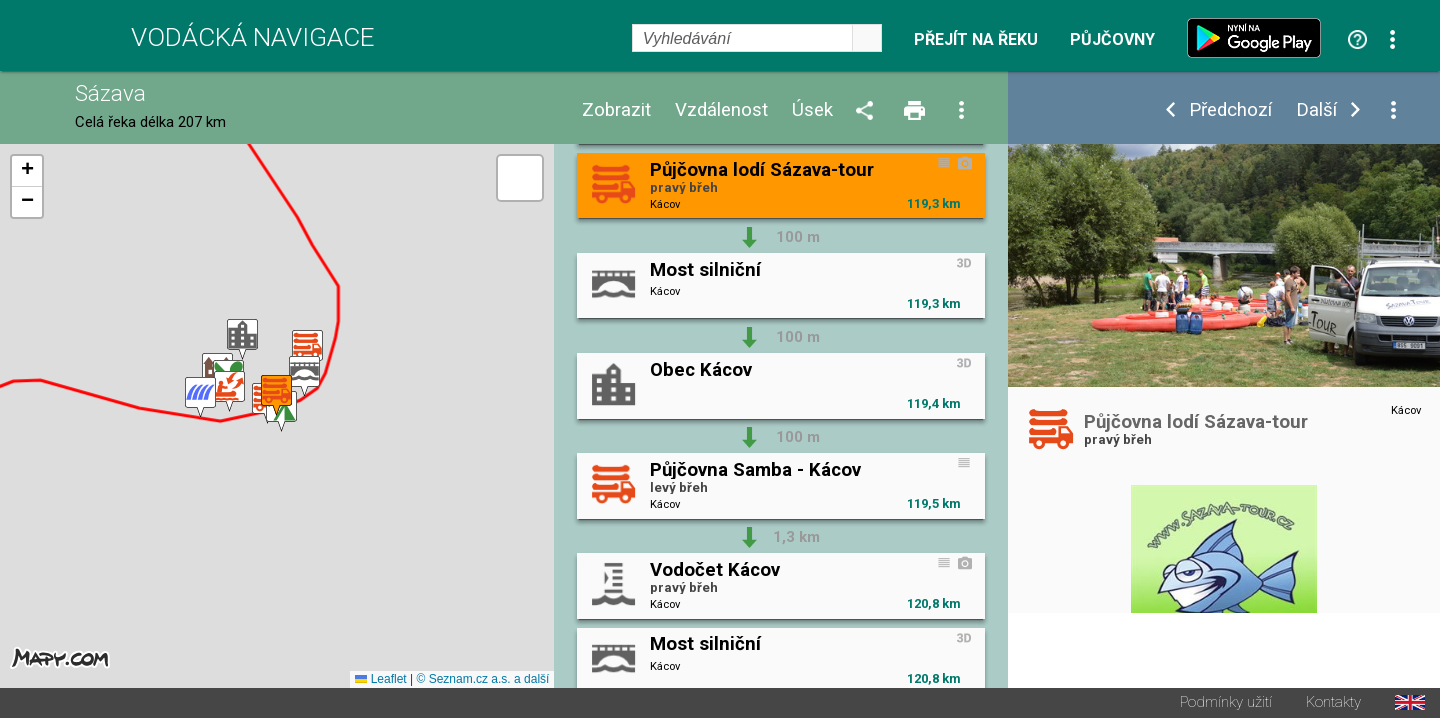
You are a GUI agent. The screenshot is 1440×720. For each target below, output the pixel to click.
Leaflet (380, 681)
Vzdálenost (721, 110)
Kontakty (1333, 704)
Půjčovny (1112, 40)
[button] (200, 398)
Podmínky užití (1226, 704)
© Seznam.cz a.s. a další (482, 681)
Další (1316, 110)
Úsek (812, 110)
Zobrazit (616, 110)
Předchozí (1230, 110)
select (867, 38)
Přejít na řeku (976, 40)
